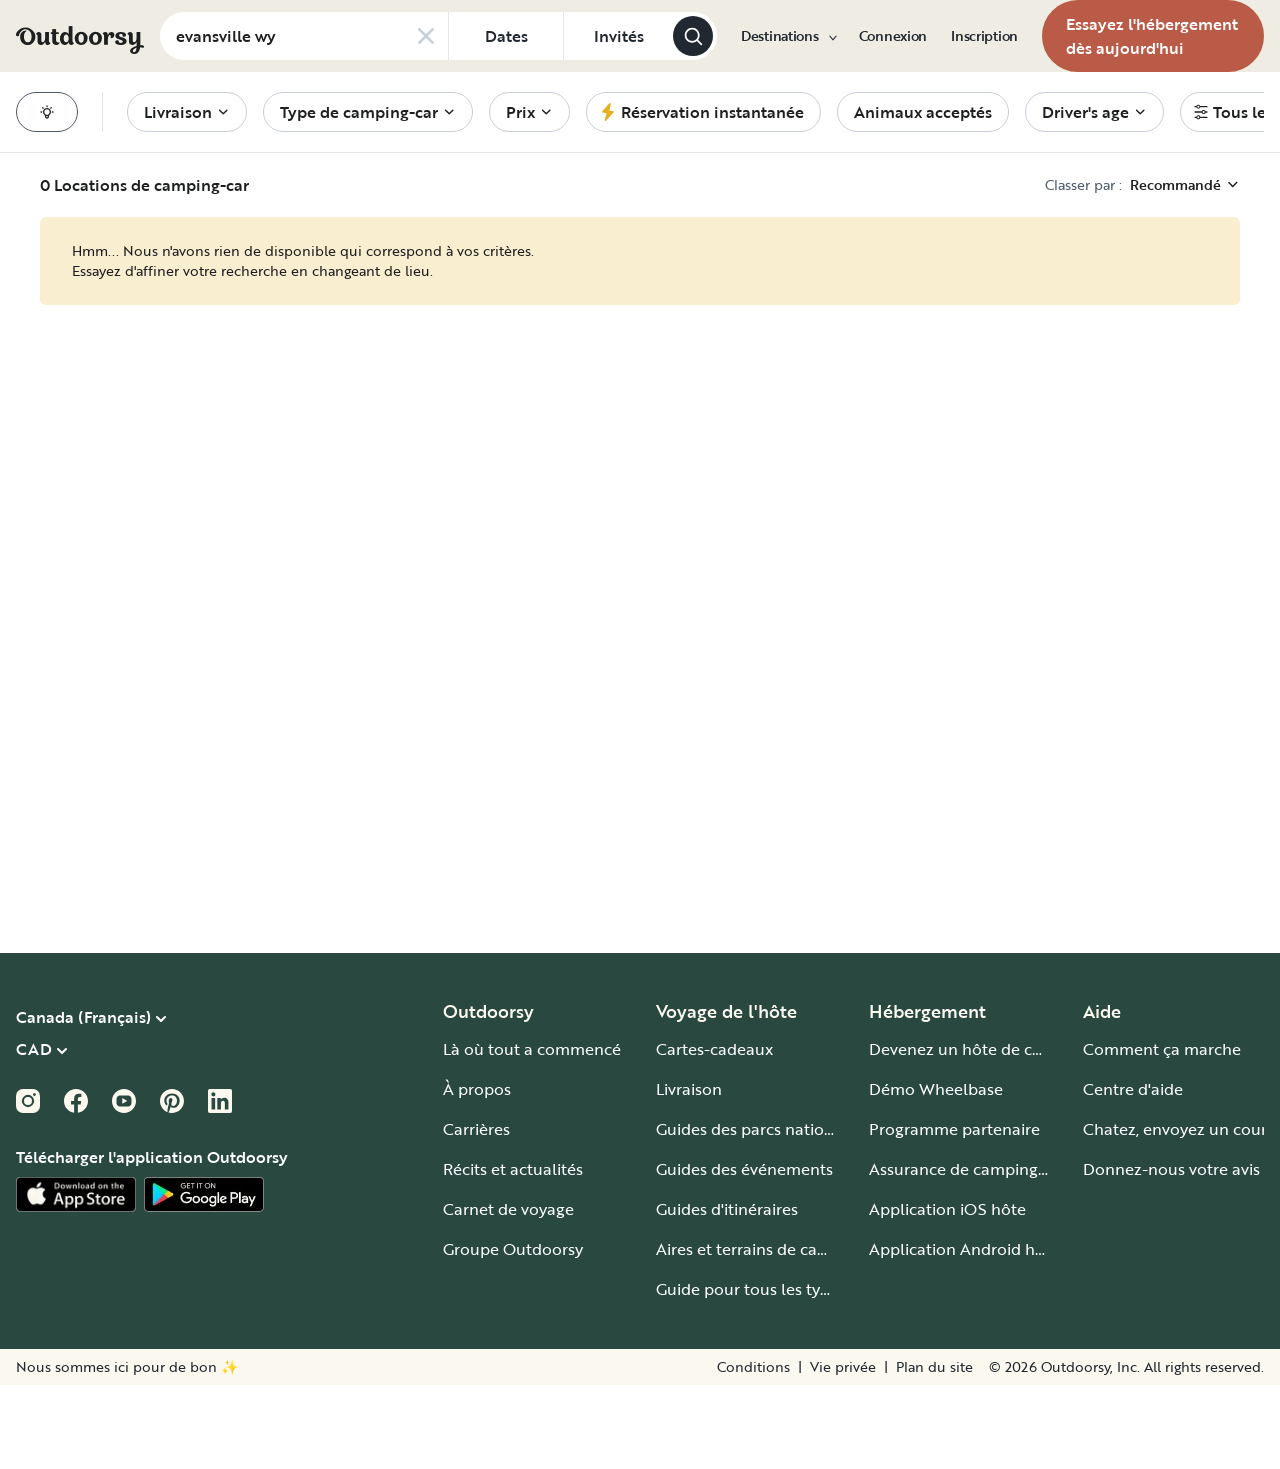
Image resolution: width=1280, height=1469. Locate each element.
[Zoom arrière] (980, 1427)
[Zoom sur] (1021, 1427)
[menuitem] (788, 36)
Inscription (984, 36)
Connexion (893, 36)
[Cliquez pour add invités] (618, 36)
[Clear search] (426, 36)
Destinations (788, 36)
